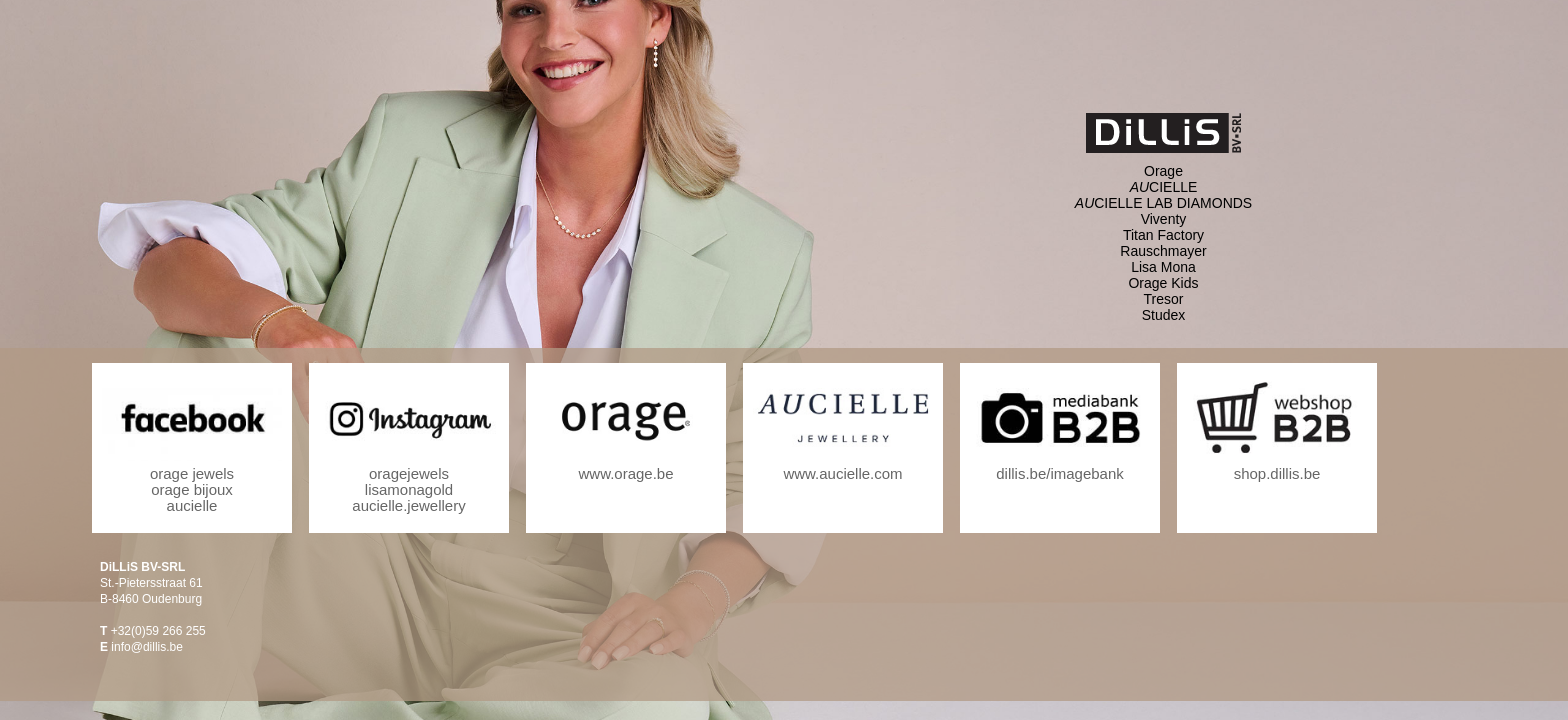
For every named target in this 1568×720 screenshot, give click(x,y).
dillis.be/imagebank (1060, 467)
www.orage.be (626, 467)
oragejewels (409, 473)
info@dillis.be (147, 647)
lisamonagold (409, 489)
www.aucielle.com (843, 467)
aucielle (192, 505)
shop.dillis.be (1277, 467)
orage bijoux (192, 489)
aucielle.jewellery (408, 505)
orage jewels (192, 473)
